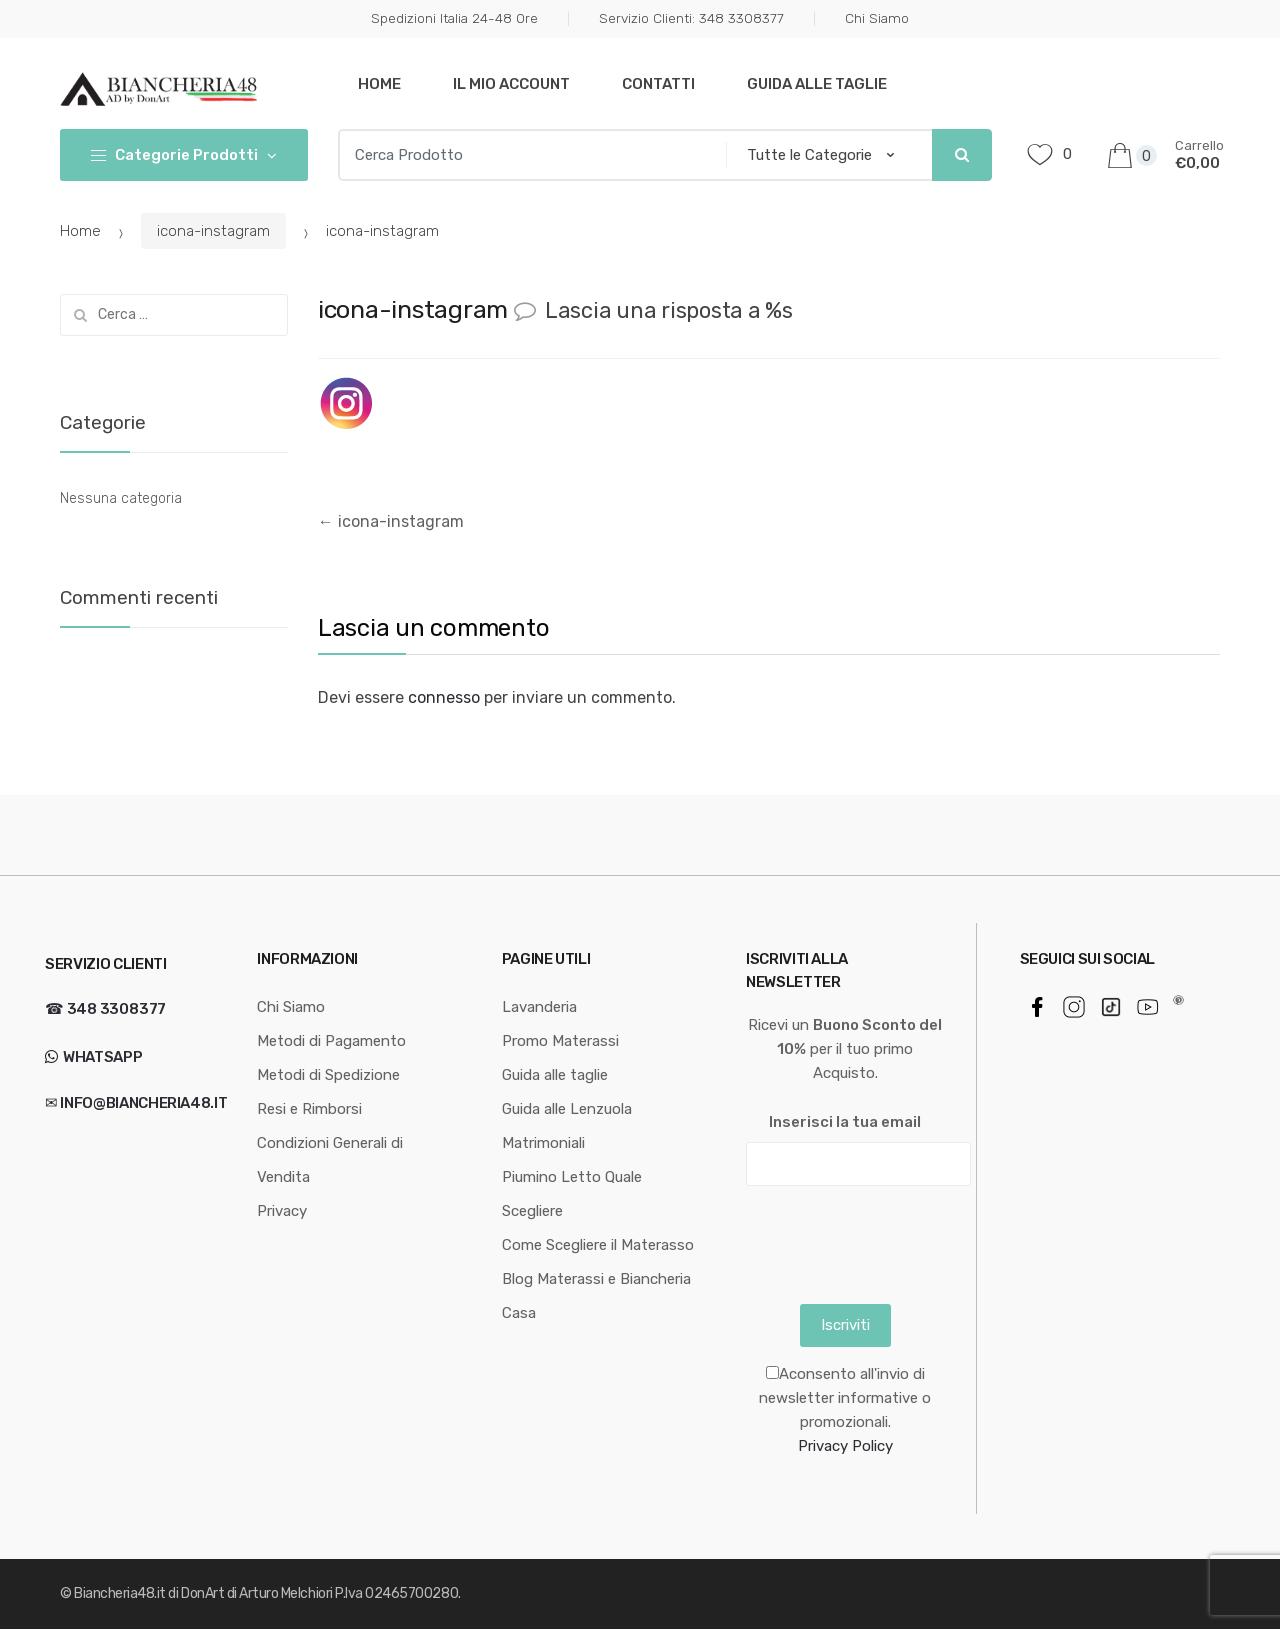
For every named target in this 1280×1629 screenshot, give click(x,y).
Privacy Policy (845, 1446)
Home (379, 84)
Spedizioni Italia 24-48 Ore (454, 18)
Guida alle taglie (817, 84)
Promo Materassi (560, 1041)
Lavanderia (539, 1007)
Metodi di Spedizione (328, 1075)
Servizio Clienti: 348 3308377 (691, 18)
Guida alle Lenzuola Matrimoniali (567, 1126)
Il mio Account (511, 84)
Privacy (282, 1211)
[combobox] (526, 155)
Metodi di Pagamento (331, 1041)
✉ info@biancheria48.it (136, 1103)
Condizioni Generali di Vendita (330, 1160)
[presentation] (898, 1240)
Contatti (658, 84)
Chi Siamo (877, 18)
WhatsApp (101, 1057)
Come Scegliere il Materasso (598, 1245)
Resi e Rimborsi (309, 1109)
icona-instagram (213, 231)
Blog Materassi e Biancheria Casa (596, 1296)
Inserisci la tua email (845, 1122)
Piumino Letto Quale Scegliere (572, 1194)
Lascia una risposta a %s (669, 310)
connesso (444, 697)
